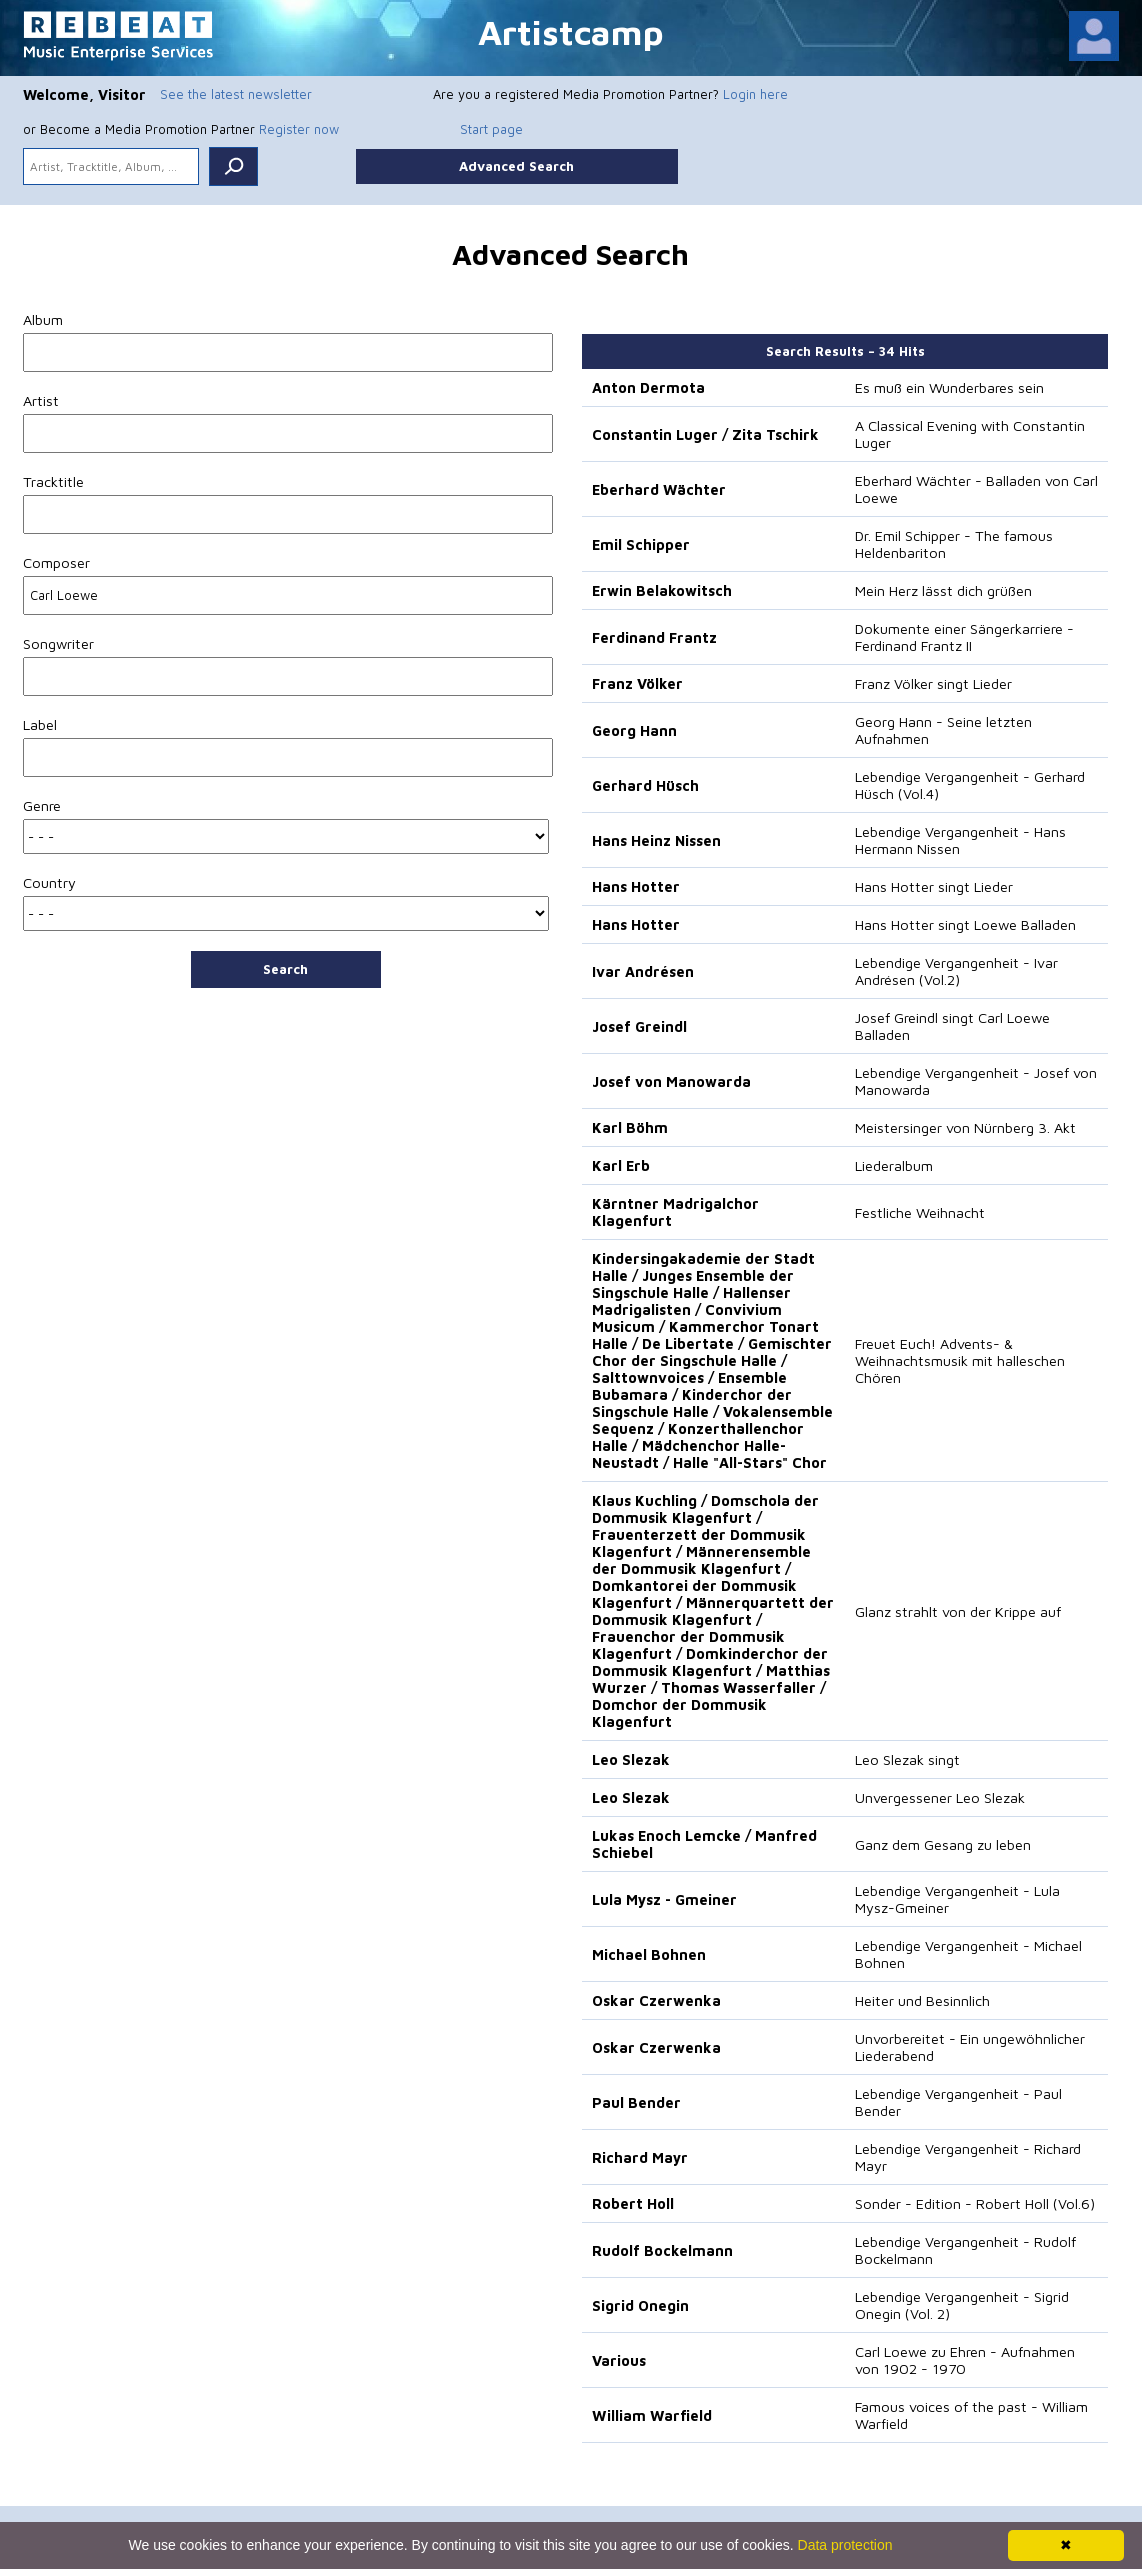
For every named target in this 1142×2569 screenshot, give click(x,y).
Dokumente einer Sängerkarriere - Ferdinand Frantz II (964, 637)
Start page (491, 129)
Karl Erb (621, 1165)
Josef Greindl (639, 1026)
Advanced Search (516, 166)
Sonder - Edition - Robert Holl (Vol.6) (975, 2203)
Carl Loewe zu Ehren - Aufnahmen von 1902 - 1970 (965, 2360)
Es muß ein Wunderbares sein (949, 387)
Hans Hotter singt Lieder (934, 886)
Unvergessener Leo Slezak (940, 1797)
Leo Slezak (631, 1759)
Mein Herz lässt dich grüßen (943, 590)
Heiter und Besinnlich (922, 2000)
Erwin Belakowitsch (662, 590)
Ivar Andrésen (643, 971)
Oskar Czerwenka (656, 2000)
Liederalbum (894, 1165)
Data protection (845, 2545)
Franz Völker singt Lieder (933, 683)
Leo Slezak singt (907, 1759)
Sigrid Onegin (640, 2305)
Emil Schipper (641, 544)
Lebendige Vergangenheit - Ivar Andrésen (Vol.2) (956, 971)
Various (619, 2360)
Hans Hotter (636, 886)
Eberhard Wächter (659, 489)
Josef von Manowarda (671, 1081)
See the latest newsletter (236, 94)
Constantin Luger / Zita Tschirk (705, 434)
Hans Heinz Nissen (656, 840)
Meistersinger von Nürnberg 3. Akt (965, 1127)
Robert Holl (633, 2203)
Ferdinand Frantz (654, 637)
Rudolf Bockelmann (662, 2250)
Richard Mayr (640, 2157)
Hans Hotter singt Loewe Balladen (965, 924)
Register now (299, 129)
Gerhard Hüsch (645, 785)
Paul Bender (636, 2102)
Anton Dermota (648, 387)
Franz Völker (637, 683)
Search (285, 969)
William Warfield (652, 2415)
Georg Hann (634, 730)
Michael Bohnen (649, 1954)
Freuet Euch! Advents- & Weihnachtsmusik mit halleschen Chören (960, 1360)
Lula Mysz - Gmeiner (664, 1899)
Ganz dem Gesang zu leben (943, 1844)
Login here (755, 94)
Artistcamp (571, 31)
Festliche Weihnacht (920, 1212)
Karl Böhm (630, 1127)
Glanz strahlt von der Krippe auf (958, 1611)
